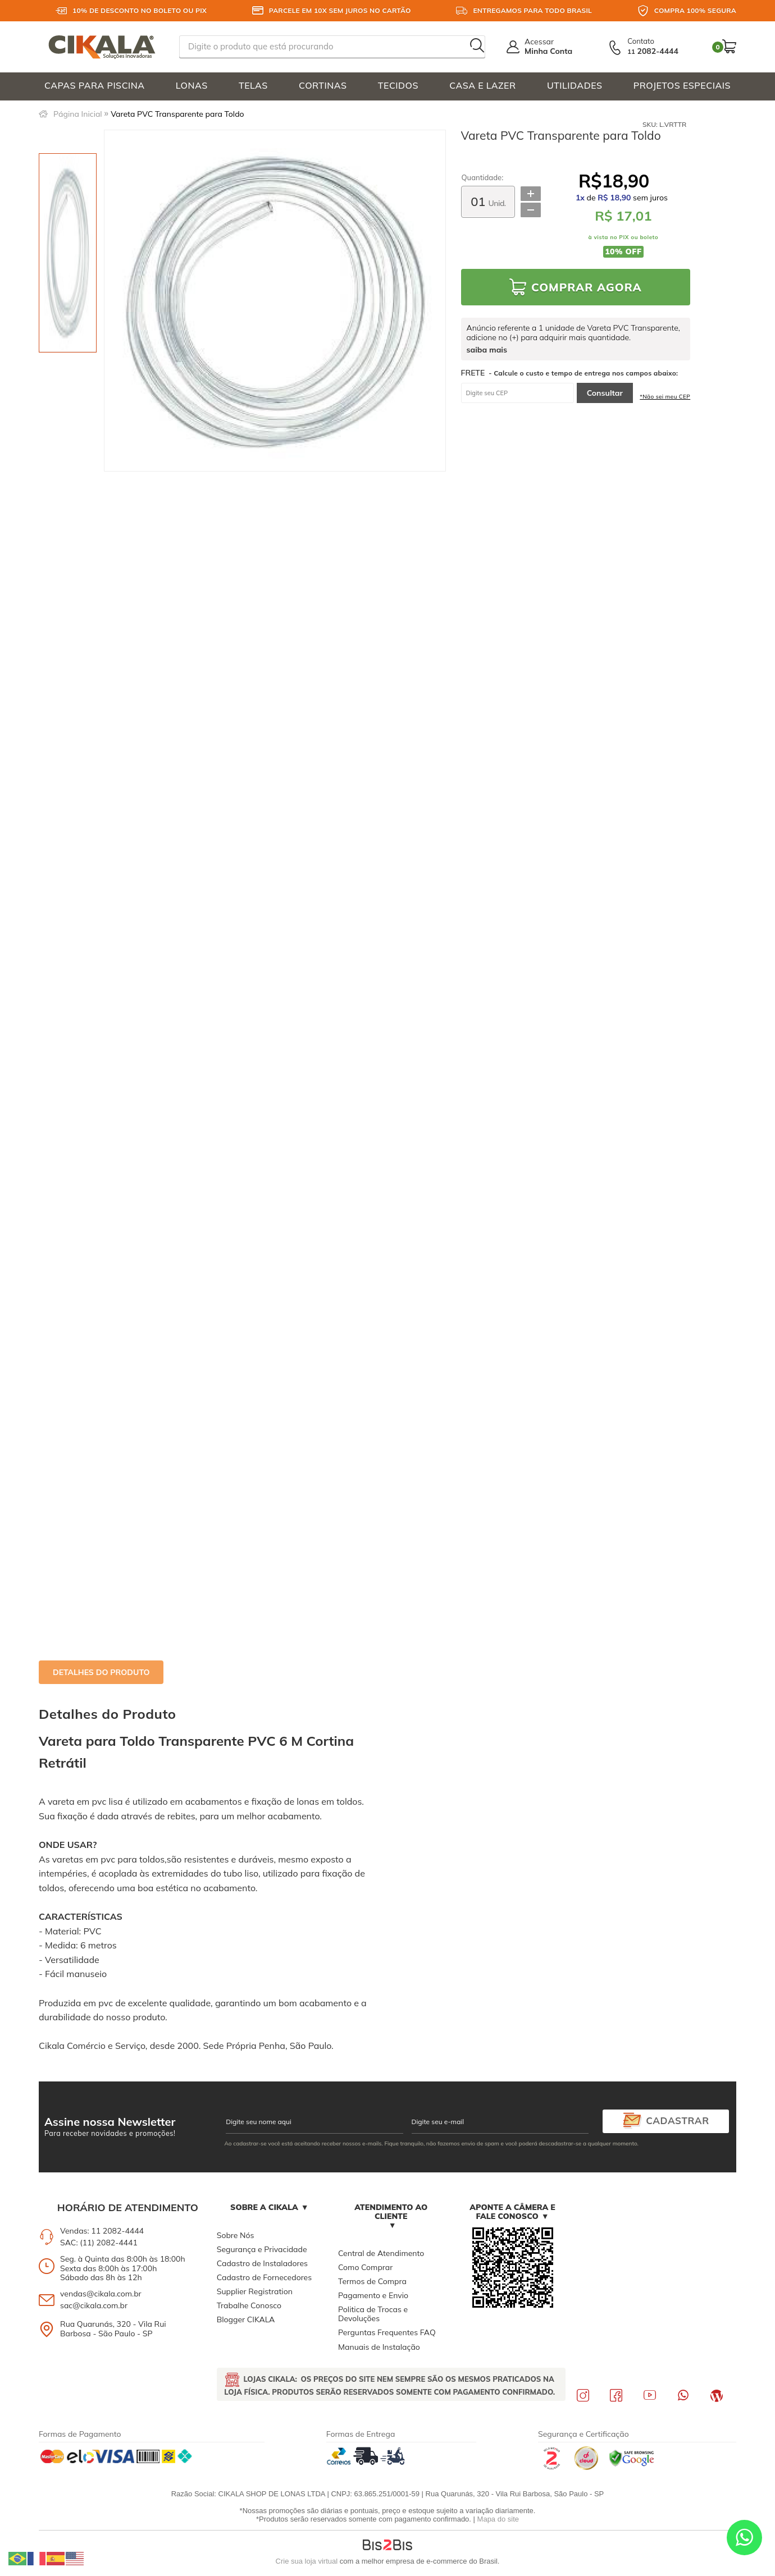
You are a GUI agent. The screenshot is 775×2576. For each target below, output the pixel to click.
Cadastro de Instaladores (262, 2263)
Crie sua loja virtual (307, 2561)
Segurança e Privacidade (262, 2249)
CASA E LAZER (482, 85)
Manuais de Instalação (379, 2347)
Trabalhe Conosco (249, 2305)
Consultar (605, 393)
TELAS (253, 85)
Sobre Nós (235, 2235)
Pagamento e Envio (373, 2295)
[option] (67, 253)
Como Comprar (365, 2267)
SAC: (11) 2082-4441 (99, 2243)
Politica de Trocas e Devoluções (373, 2313)
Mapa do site (498, 2519)
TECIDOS (398, 85)
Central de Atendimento (381, 2253)
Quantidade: (483, 177)
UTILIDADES (575, 85)
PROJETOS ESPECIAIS (682, 85)
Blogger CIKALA (246, 2319)
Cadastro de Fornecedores (264, 2277)
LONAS (192, 85)
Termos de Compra (372, 2281)
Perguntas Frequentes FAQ (387, 2332)
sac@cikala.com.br (93, 2305)
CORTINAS (323, 85)
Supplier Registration (255, 2291)
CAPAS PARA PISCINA (94, 85)
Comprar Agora (586, 287)
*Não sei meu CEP (665, 396)
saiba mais (487, 350)
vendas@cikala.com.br (101, 2294)
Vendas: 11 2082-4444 (102, 2231)
